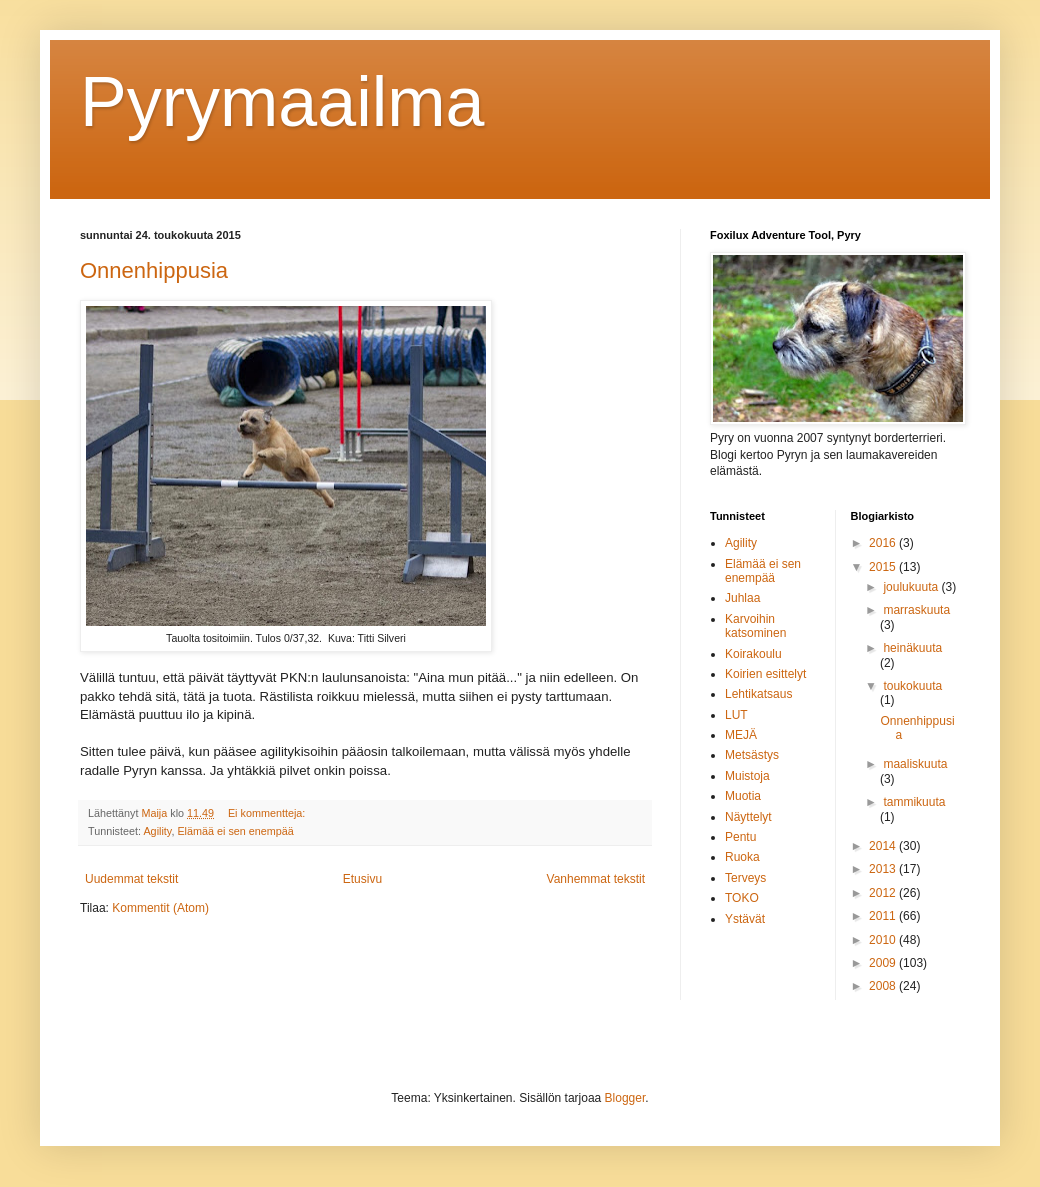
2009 (884, 963)
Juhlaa (742, 598)
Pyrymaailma (282, 102)
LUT (736, 715)
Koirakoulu (753, 654)
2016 (884, 543)
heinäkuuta (912, 648)
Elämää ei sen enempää (235, 831)
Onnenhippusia (154, 270)
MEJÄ (741, 735)
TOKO (742, 898)
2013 (884, 869)
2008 (884, 986)
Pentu (740, 837)
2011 (884, 916)
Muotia (743, 796)
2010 (884, 940)
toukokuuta (912, 686)
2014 (884, 846)
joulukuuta (912, 587)
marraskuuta (916, 610)
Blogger (625, 1098)
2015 (884, 567)
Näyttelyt (748, 817)
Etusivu (362, 879)
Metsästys (752, 755)
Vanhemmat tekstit (596, 879)
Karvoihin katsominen (755, 626)
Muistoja (747, 776)
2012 (884, 893)
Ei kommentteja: (268, 813)
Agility (157, 831)
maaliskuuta (915, 764)
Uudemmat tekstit (131, 879)
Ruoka (742, 857)
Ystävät (745, 919)
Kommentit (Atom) (160, 908)
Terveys (745, 878)
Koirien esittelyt (765, 674)
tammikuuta (914, 802)
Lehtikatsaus (758, 694)
